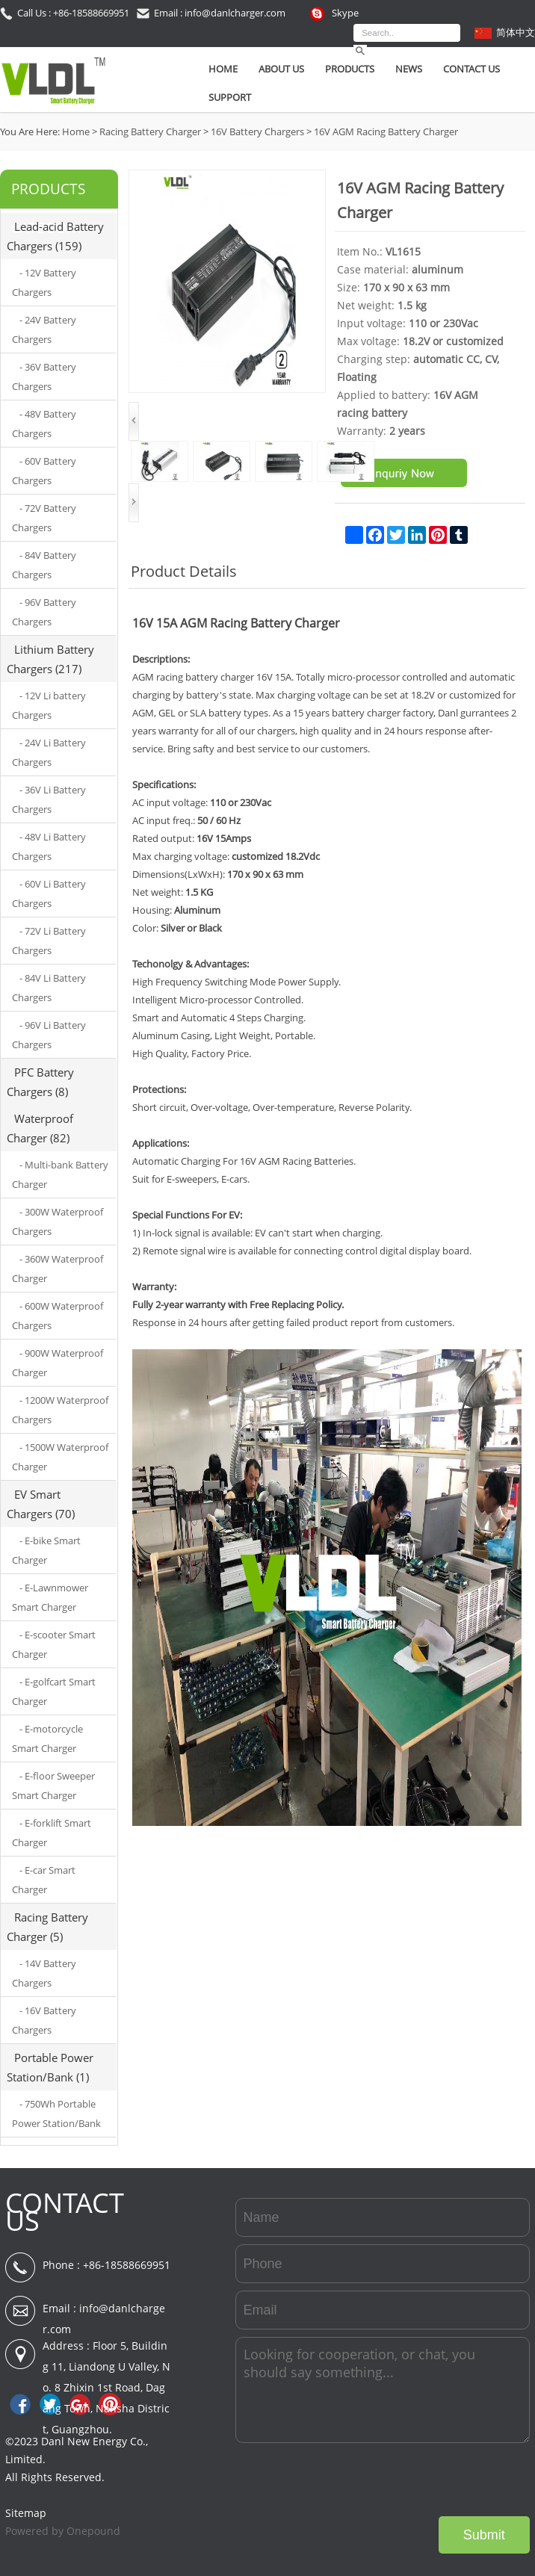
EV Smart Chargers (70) (41, 1504)
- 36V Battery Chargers (44, 376)
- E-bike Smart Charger (46, 1550)
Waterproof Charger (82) (40, 1128)
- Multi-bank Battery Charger (60, 1174)
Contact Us (471, 68)
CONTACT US (64, 2212)
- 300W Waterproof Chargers (57, 1221)
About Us (281, 68)
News (408, 68)
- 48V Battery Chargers (44, 423)
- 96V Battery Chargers (44, 611)
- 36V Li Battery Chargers (49, 799)
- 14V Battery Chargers (44, 1973)
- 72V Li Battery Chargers (49, 940)
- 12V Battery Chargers (44, 282)
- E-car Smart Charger (43, 1879)
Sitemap (25, 2513)
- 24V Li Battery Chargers (49, 752)
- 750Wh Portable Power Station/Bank (56, 2113)
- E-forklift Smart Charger (51, 1832)
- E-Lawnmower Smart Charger (50, 1597)
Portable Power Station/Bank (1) (50, 2067)
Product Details (184, 571)
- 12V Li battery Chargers (49, 705)
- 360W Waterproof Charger (57, 1268)
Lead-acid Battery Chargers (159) (55, 236)
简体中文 (515, 32)
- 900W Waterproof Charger (57, 1362)
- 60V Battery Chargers (44, 470)
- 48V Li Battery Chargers (49, 846)
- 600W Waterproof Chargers (57, 1315)
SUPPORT (229, 97)
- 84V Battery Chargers (44, 564)
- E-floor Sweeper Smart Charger (53, 1785)
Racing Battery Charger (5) (47, 1927)
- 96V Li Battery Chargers (49, 1034)
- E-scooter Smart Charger (54, 1644)
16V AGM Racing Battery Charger (386, 131)
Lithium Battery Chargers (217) (50, 659)
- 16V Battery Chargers (44, 2020)
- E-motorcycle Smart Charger (47, 1738)
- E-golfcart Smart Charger (54, 1691)
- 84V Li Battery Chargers (49, 987)
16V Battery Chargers (257, 131)
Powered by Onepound (62, 2531)
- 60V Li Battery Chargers (49, 893)
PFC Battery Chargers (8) (40, 1082)
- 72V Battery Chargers (44, 517)
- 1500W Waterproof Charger (60, 1456)
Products (349, 68)
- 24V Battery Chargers (44, 329)
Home (223, 68)
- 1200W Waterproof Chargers (60, 1409)
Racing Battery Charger (150, 131)
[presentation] (416, 2479)
